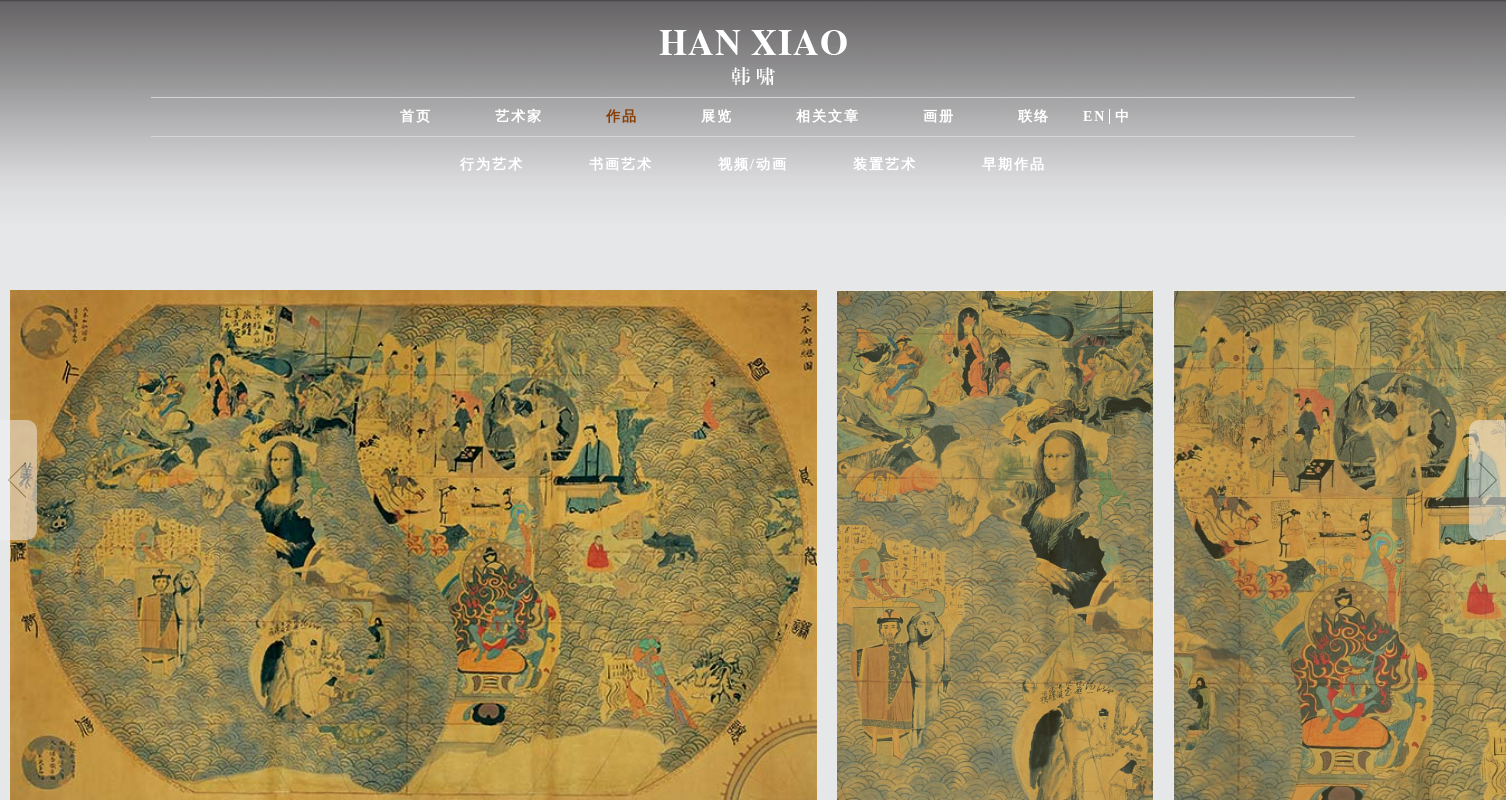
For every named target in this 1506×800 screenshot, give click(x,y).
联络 (1034, 116)
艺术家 (519, 116)
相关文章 (828, 116)
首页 (416, 116)
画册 (939, 116)
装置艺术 (885, 164)
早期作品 (1014, 164)
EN (1094, 116)
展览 (717, 116)
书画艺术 (621, 164)
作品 (622, 116)
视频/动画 (753, 164)
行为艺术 (492, 164)
